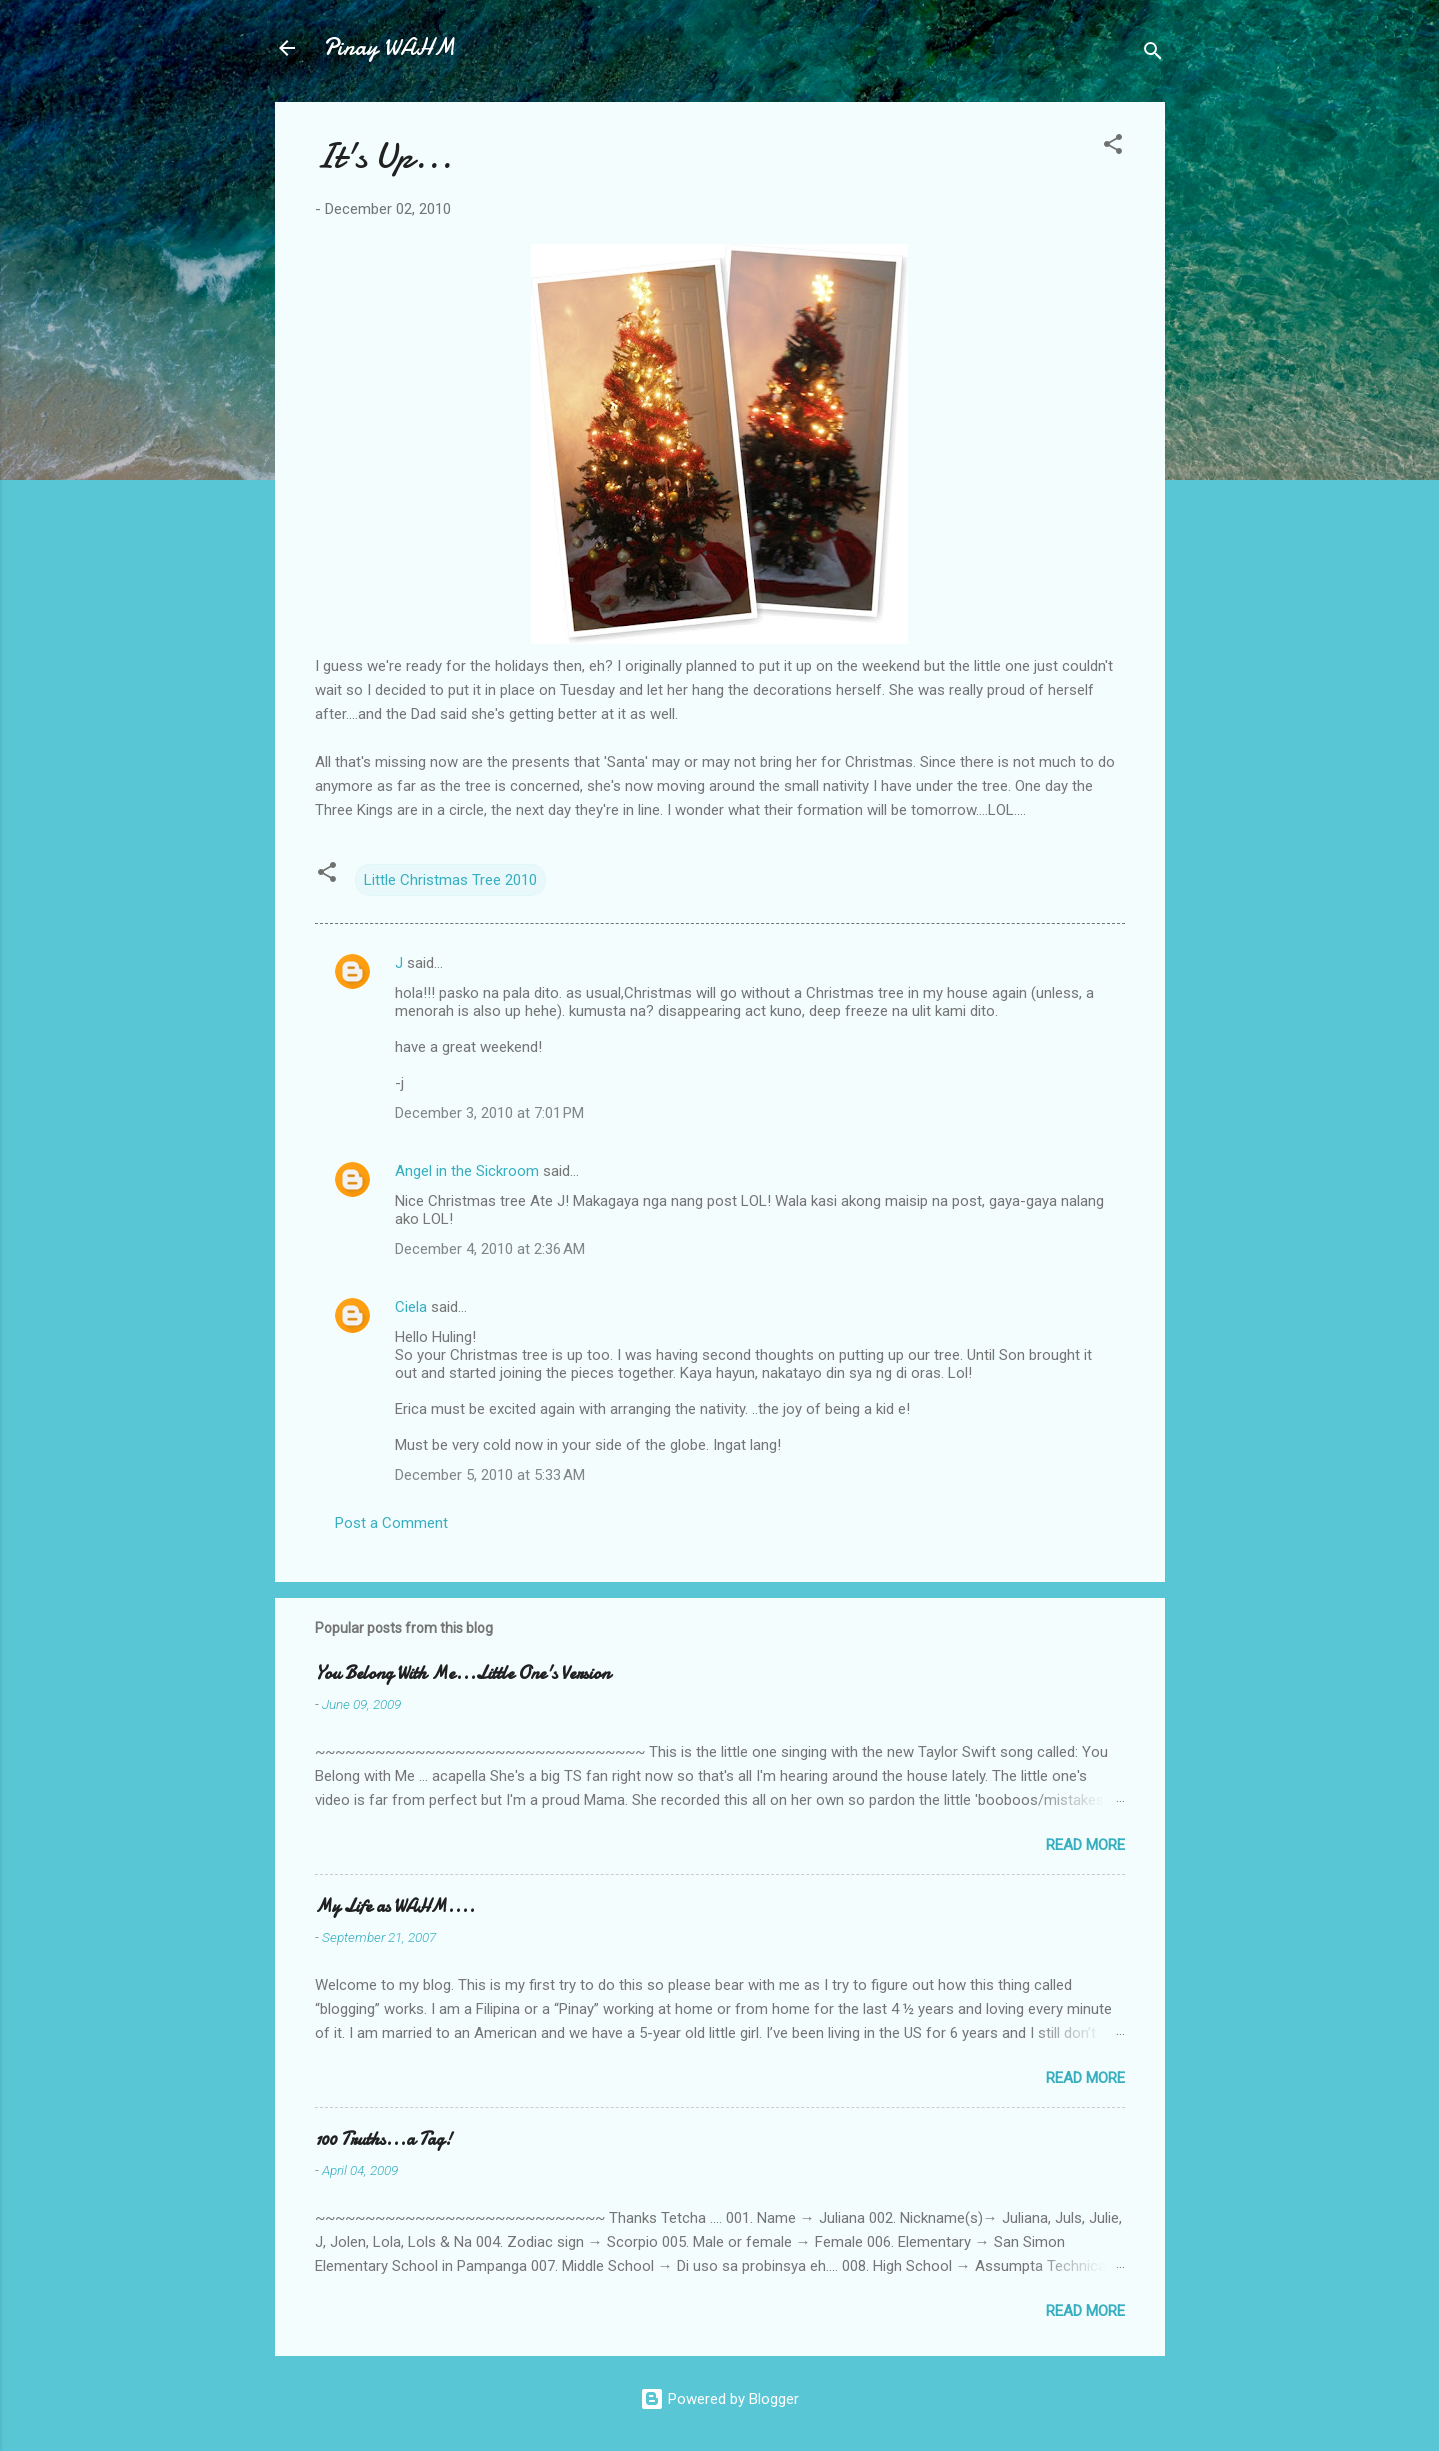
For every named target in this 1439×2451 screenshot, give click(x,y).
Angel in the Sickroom (467, 1171)
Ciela (411, 1307)
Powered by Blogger (719, 2399)
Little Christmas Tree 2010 (450, 880)
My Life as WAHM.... (395, 1906)
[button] (1113, 147)
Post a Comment (391, 1523)
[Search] (1153, 54)
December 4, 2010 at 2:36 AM (490, 1249)
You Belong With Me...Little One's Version (462, 1673)
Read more (1085, 1845)
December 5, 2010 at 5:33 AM (490, 1475)
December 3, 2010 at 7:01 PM (489, 1113)
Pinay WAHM (389, 47)
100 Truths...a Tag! (383, 2139)
